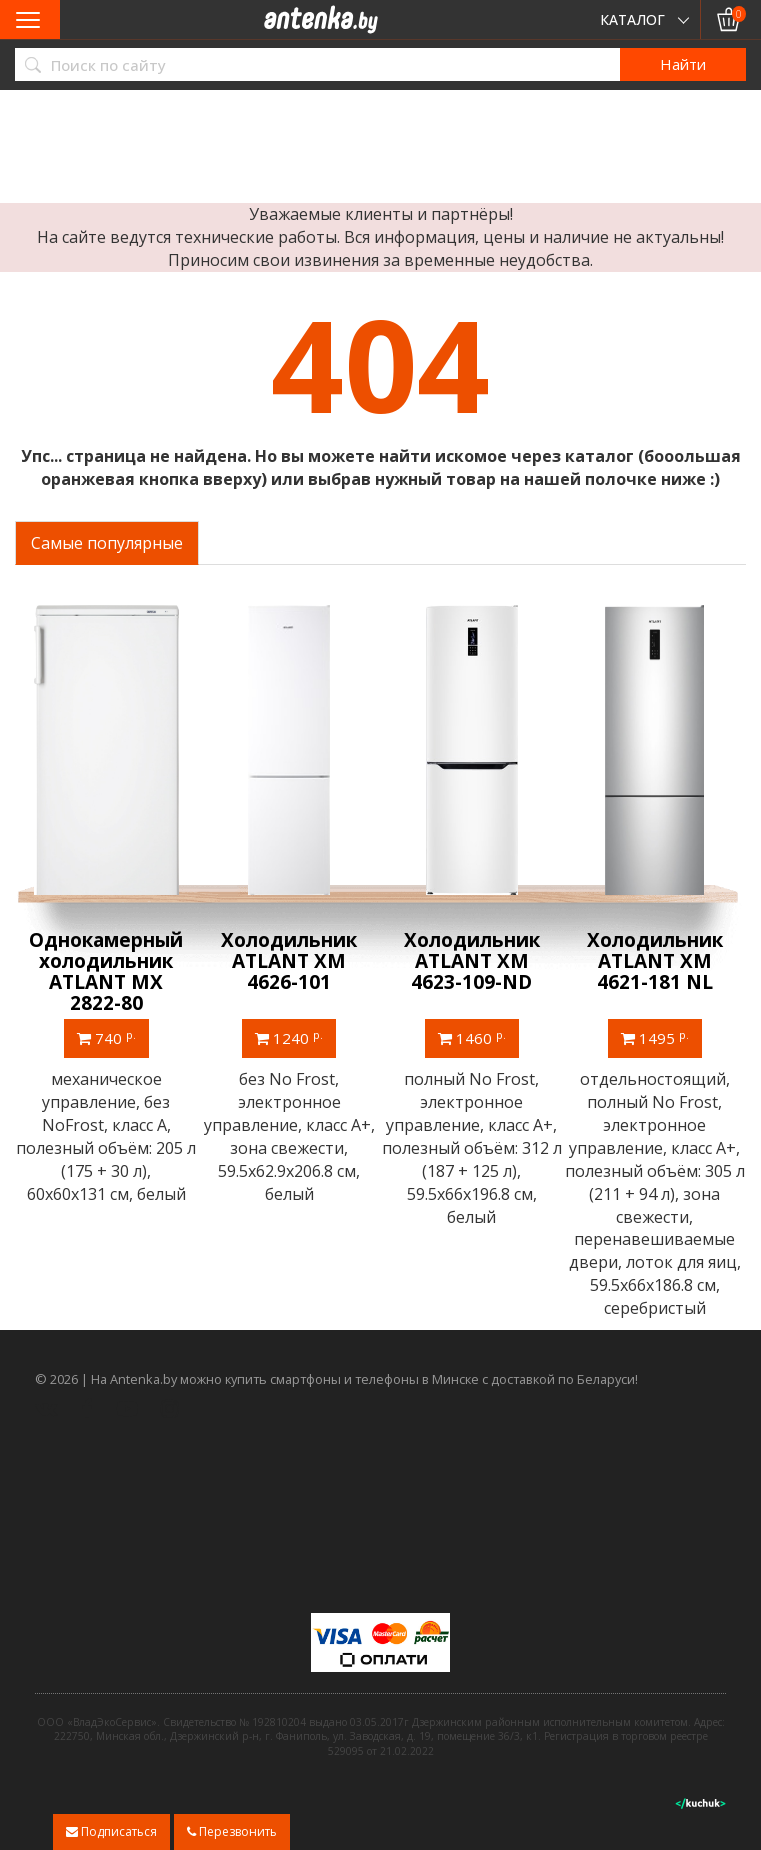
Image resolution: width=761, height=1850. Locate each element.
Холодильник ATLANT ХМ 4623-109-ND (472, 961)
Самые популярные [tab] (107, 543)
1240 (289, 1038)
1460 (472, 1038)
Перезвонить (232, 1831)
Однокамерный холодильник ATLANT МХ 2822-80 (106, 971)
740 (106, 1038)
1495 (655, 1038)
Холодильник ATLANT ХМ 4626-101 (289, 961)
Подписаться (111, 1831)
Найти (683, 64)
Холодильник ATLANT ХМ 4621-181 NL (655, 961)
